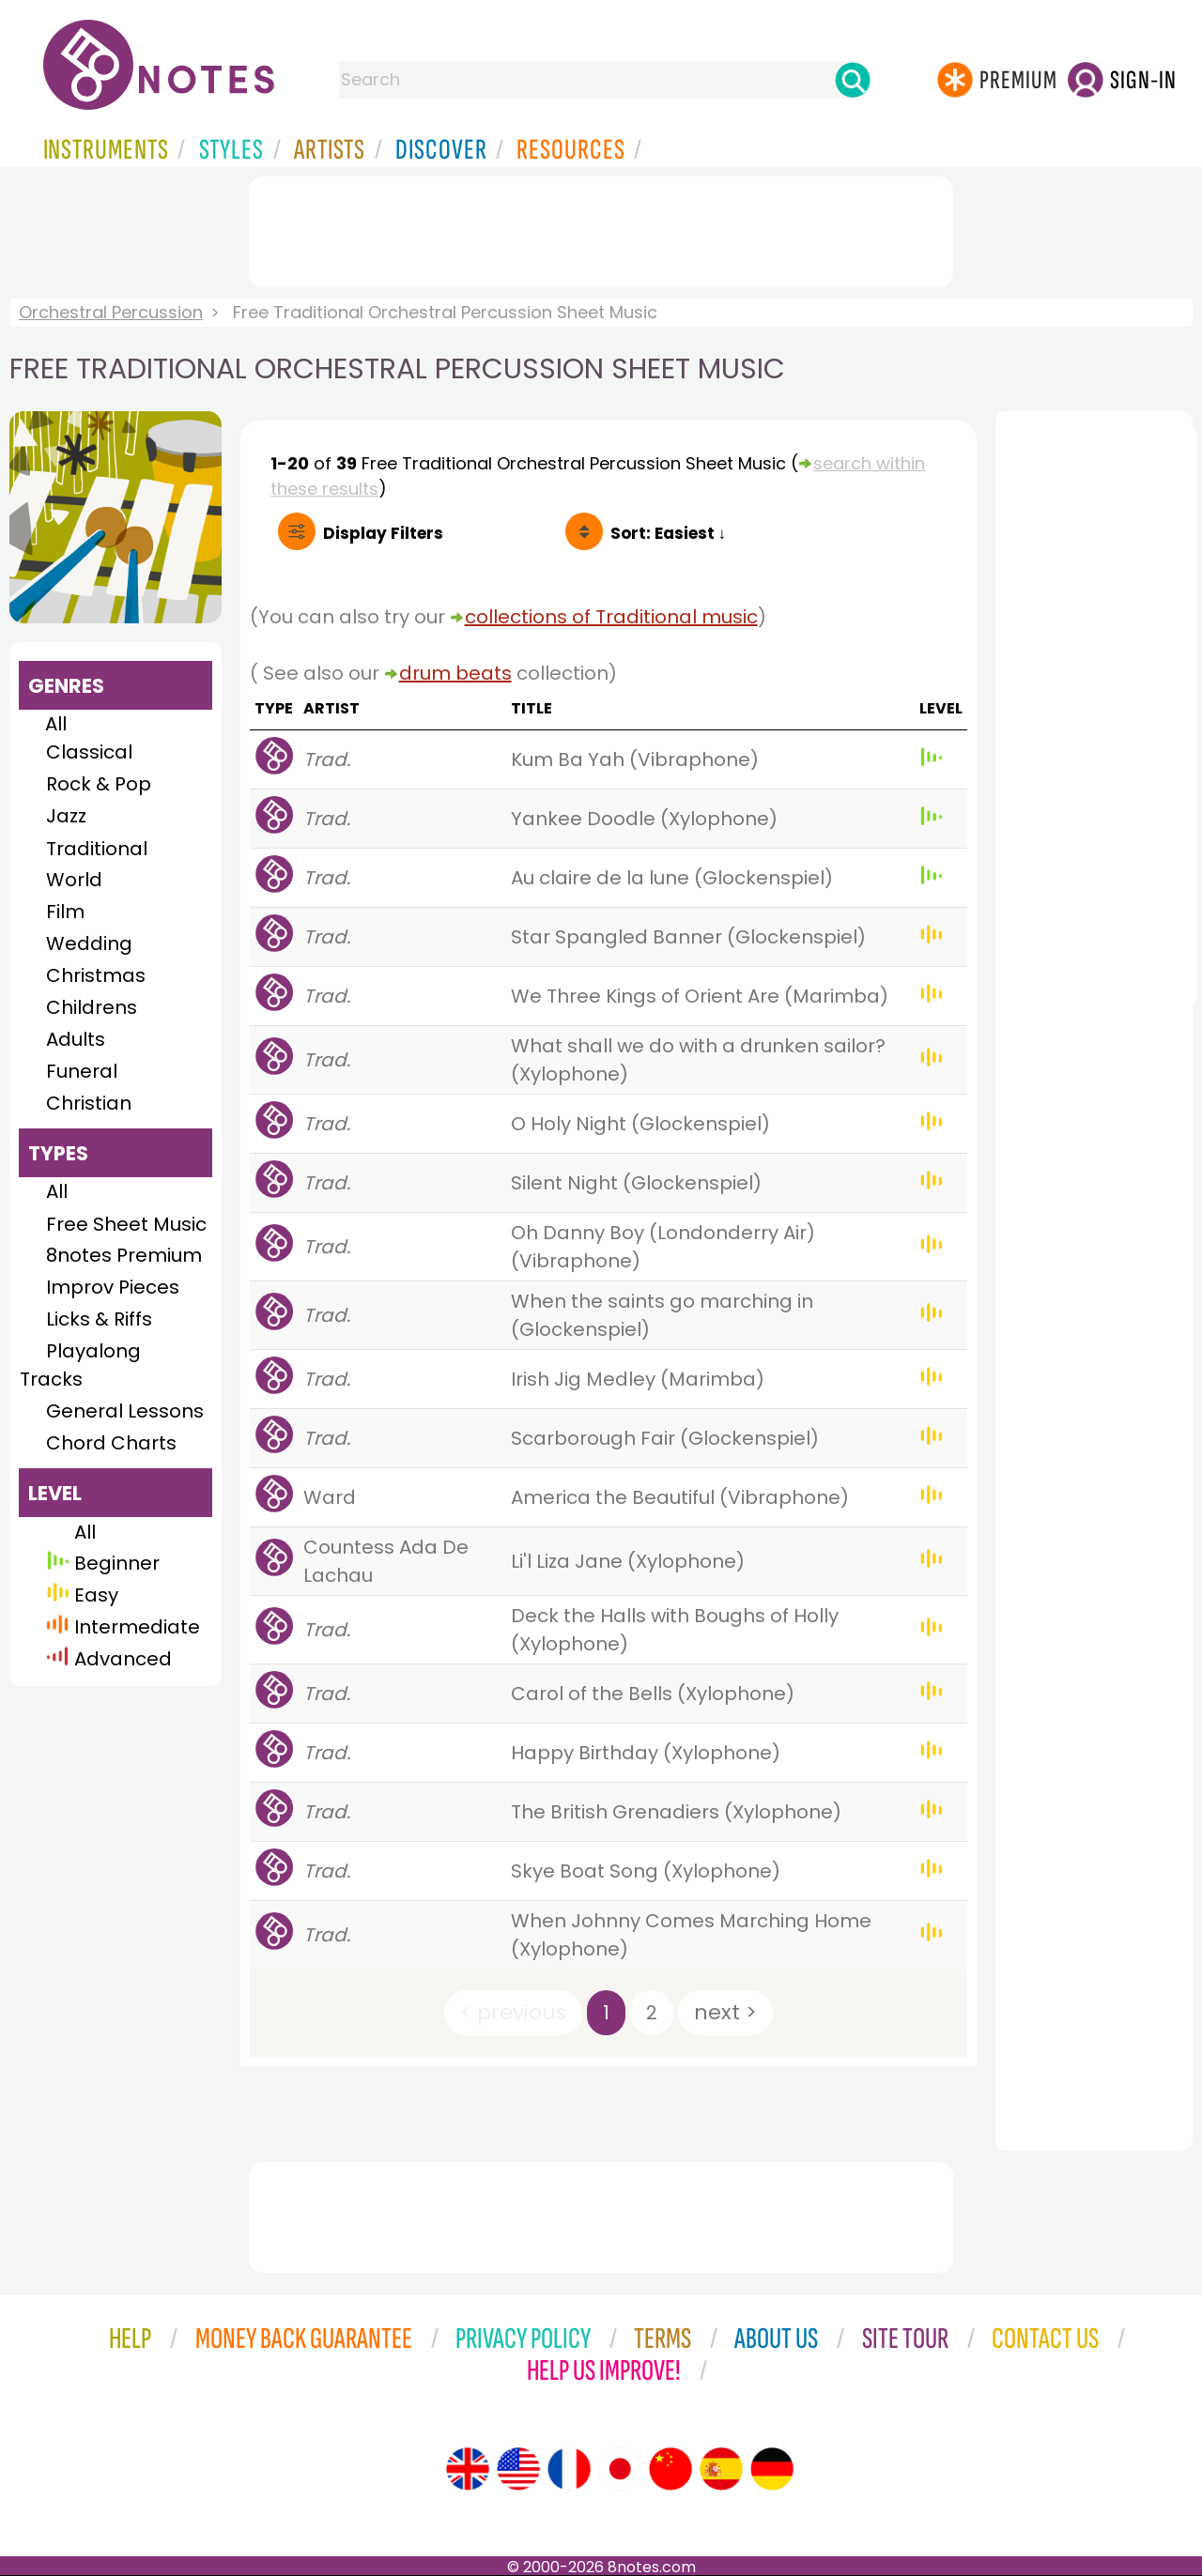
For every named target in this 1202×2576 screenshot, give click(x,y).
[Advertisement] (601, 228)
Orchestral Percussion (111, 312)
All (56, 724)
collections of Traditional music (611, 617)
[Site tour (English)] (467, 2469)
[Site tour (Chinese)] (670, 2469)
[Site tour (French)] (569, 2469)
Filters (383, 533)
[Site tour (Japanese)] (619, 2469)
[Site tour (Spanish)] (721, 2469)
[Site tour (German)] (771, 2469)
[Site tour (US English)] (518, 2469)
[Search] (853, 80)
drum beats (455, 673)
